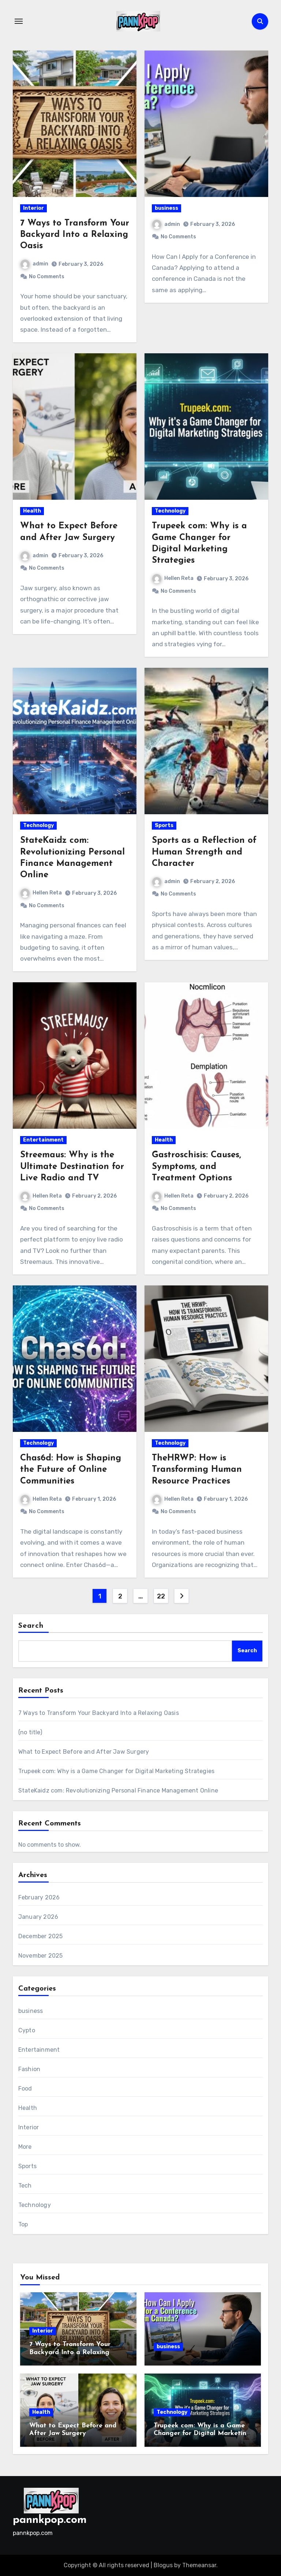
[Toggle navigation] (19, 21)
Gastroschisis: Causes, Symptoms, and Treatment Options (196, 1166)
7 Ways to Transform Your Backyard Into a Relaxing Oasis (74, 234)
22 (161, 1596)
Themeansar (199, 2565)
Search (31, 1626)
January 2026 (38, 1916)
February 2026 (39, 1897)
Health (32, 511)
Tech (25, 2185)
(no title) (30, 1732)
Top (23, 2224)
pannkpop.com (50, 2520)
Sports (164, 825)
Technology (170, 511)
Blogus (163, 2565)
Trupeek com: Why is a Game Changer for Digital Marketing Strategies (116, 1771)
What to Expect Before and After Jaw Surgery (83, 1751)
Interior (33, 208)
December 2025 (40, 1936)
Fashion (29, 2069)
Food (25, 2088)
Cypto (26, 2030)
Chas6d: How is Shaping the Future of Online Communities (70, 1469)
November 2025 (40, 1955)
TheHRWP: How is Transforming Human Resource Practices (197, 1469)
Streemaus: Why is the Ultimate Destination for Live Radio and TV (72, 1166)
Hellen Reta (173, 578)
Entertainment (43, 1140)
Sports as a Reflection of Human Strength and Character (204, 852)
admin (34, 264)
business (166, 208)
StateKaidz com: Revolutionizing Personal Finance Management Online (118, 1790)
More (25, 2146)
